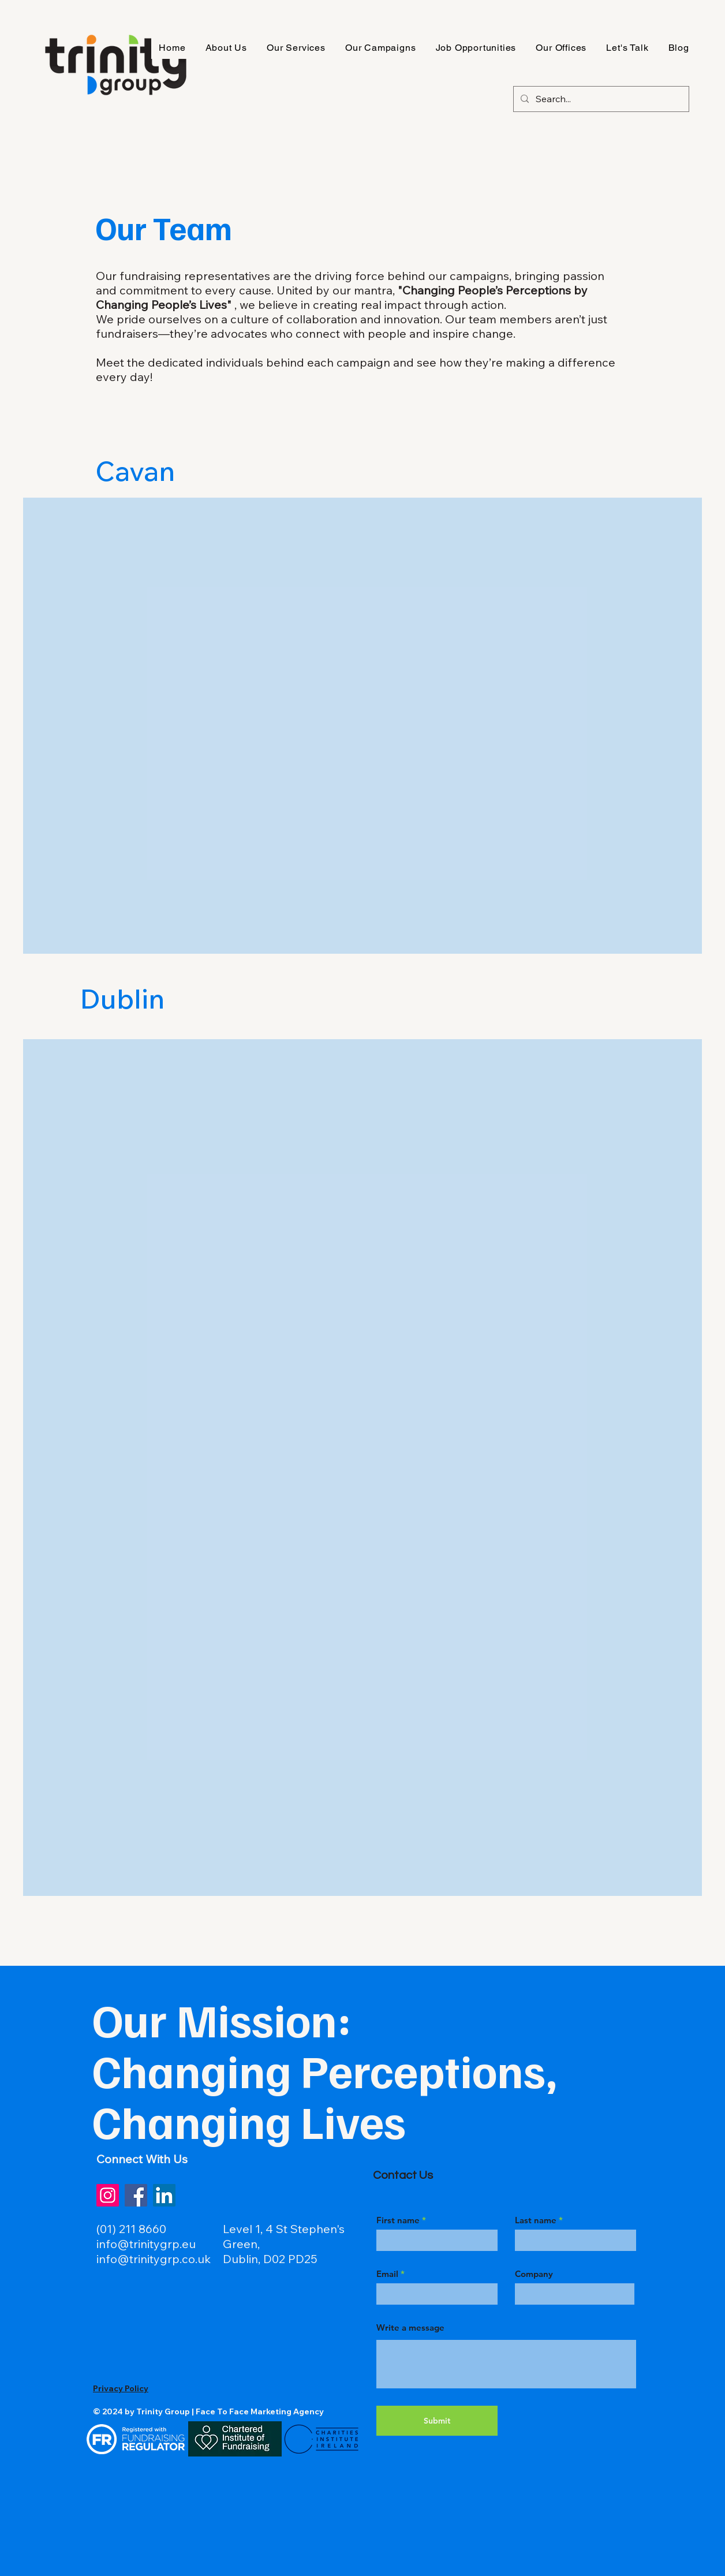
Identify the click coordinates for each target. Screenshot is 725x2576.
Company (534, 2273)
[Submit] (437, 2421)
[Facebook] (136, 2195)
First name (398, 2220)
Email (387, 2273)
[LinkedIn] (164, 2195)
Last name (535, 2220)
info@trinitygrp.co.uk (153, 2259)
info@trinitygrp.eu (146, 2244)
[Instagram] (107, 2195)
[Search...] (600, 99)
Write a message (410, 2327)
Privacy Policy (120, 2388)
